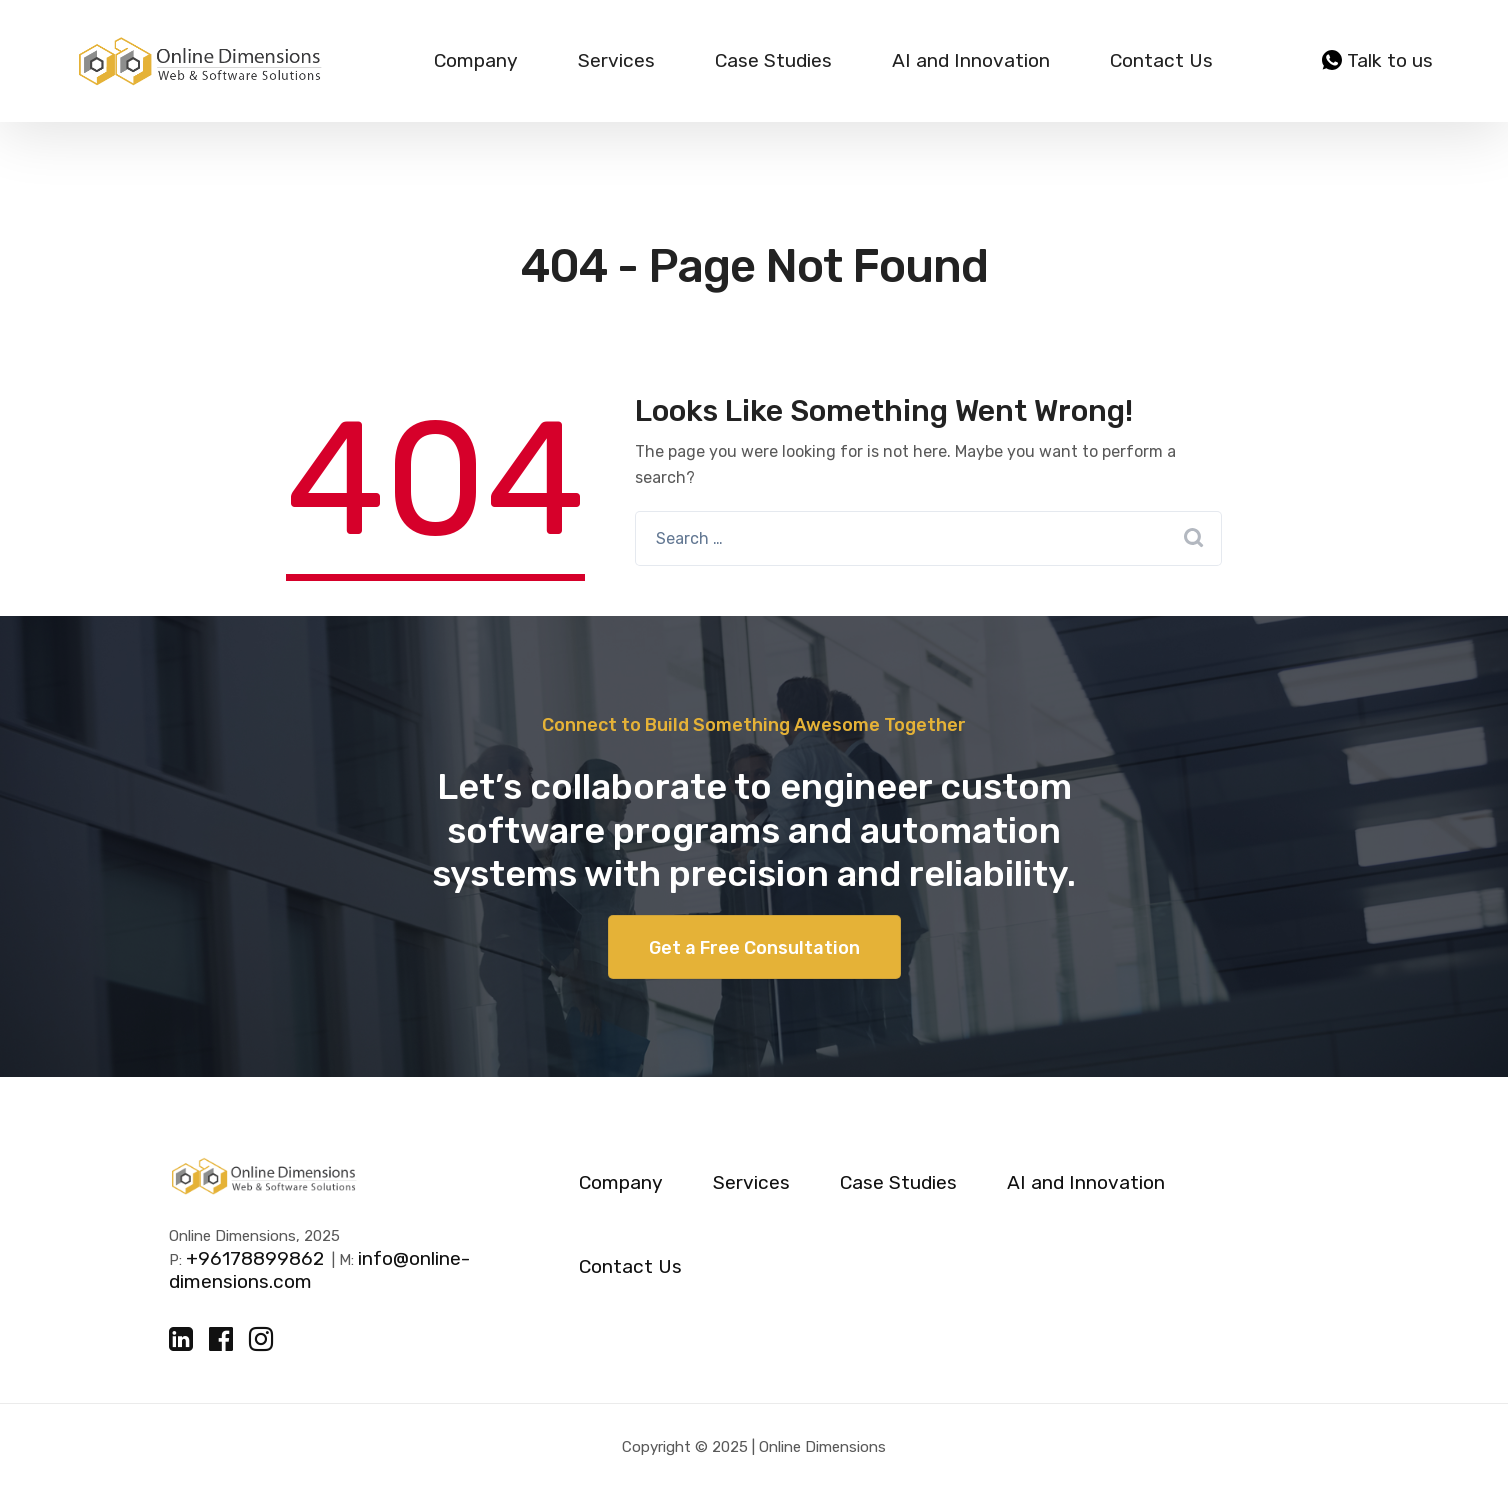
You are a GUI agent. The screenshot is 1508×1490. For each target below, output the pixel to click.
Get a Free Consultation (754, 948)
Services (616, 60)
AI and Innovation (971, 60)
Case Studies (773, 60)
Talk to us (1377, 61)
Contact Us (1161, 60)
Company (476, 60)
